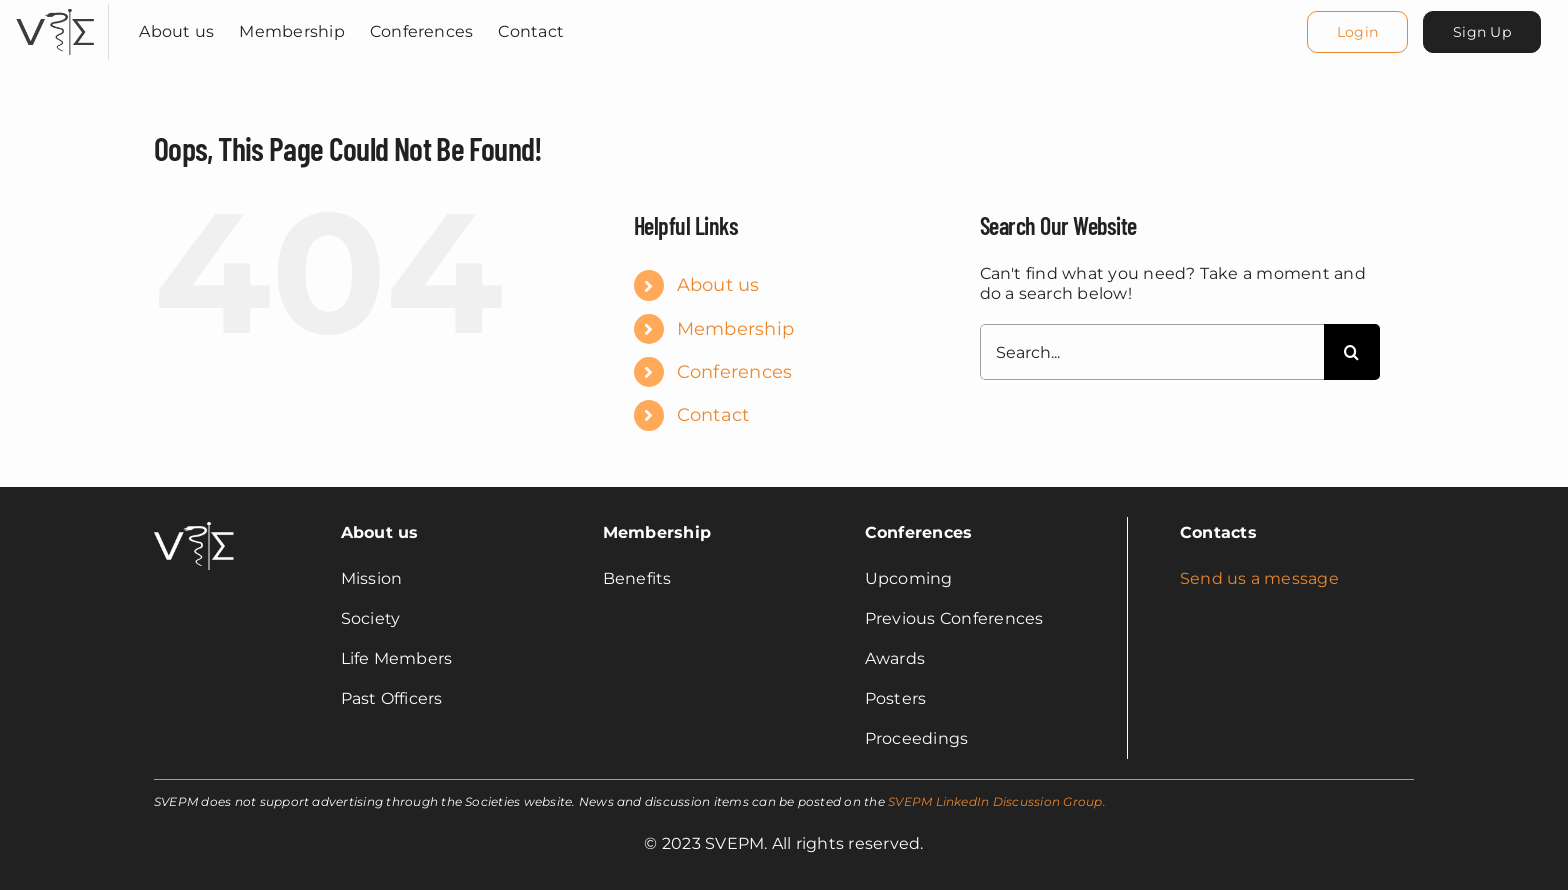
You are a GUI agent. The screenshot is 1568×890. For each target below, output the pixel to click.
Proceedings (917, 738)
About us (718, 285)
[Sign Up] (1482, 32)
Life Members (397, 658)
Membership (735, 329)
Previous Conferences (954, 618)
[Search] (1352, 352)
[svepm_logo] (55, 11)
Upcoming (909, 578)
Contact (713, 415)
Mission (372, 578)
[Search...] (1152, 352)
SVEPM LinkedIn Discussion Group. (997, 801)
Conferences (735, 372)
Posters (896, 698)
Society (371, 618)
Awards (895, 658)
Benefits (637, 578)
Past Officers (392, 698)
